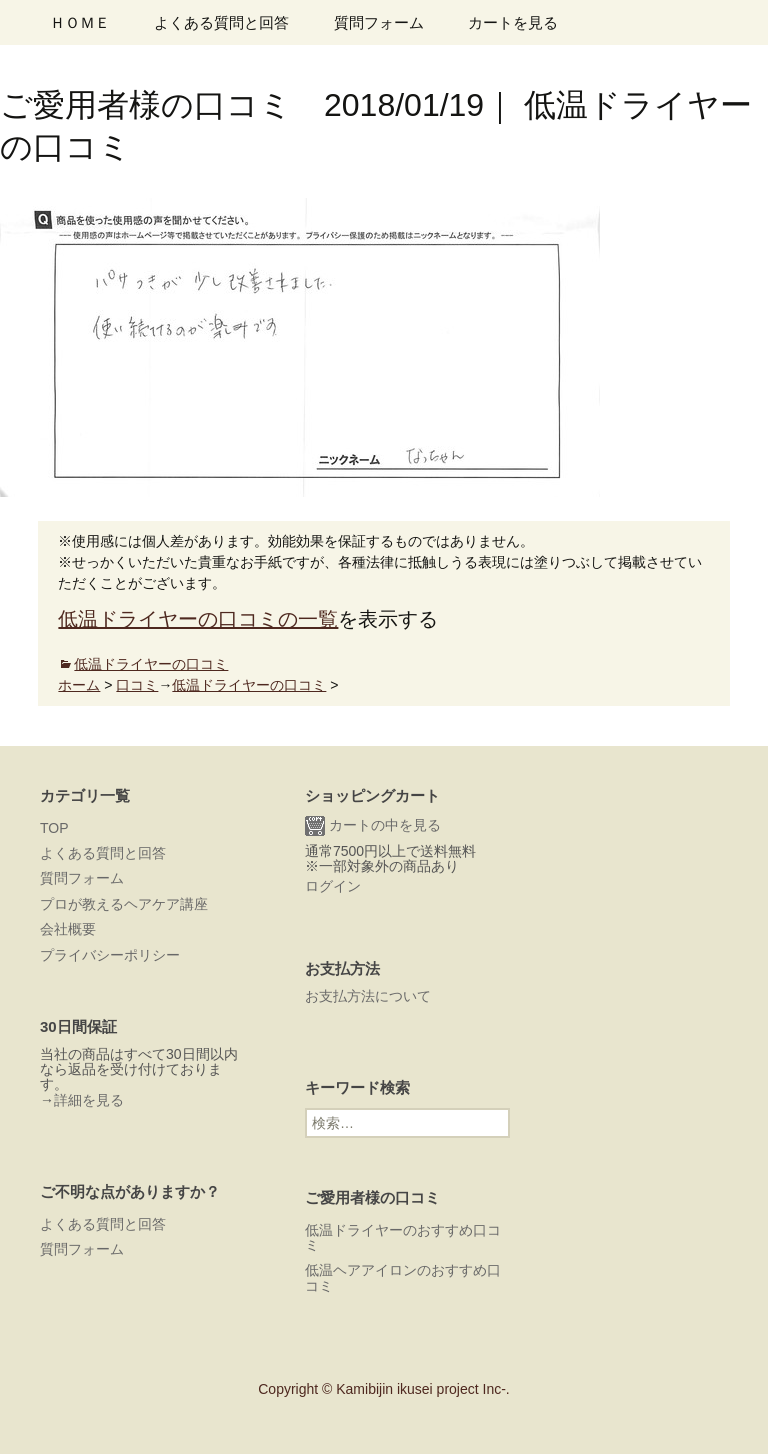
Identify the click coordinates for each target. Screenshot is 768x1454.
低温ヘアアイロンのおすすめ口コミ (403, 1277)
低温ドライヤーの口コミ (151, 664)
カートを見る (513, 22)
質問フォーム (379, 22)
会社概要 (68, 929)
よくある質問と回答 (221, 22)
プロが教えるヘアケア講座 (124, 904)
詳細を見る (89, 1100)
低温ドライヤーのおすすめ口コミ (403, 1237)
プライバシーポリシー (110, 955)
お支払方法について (368, 996)
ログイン (333, 886)
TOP (54, 828)
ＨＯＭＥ (80, 22)
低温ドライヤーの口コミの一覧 (198, 619)
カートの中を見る (373, 826)
